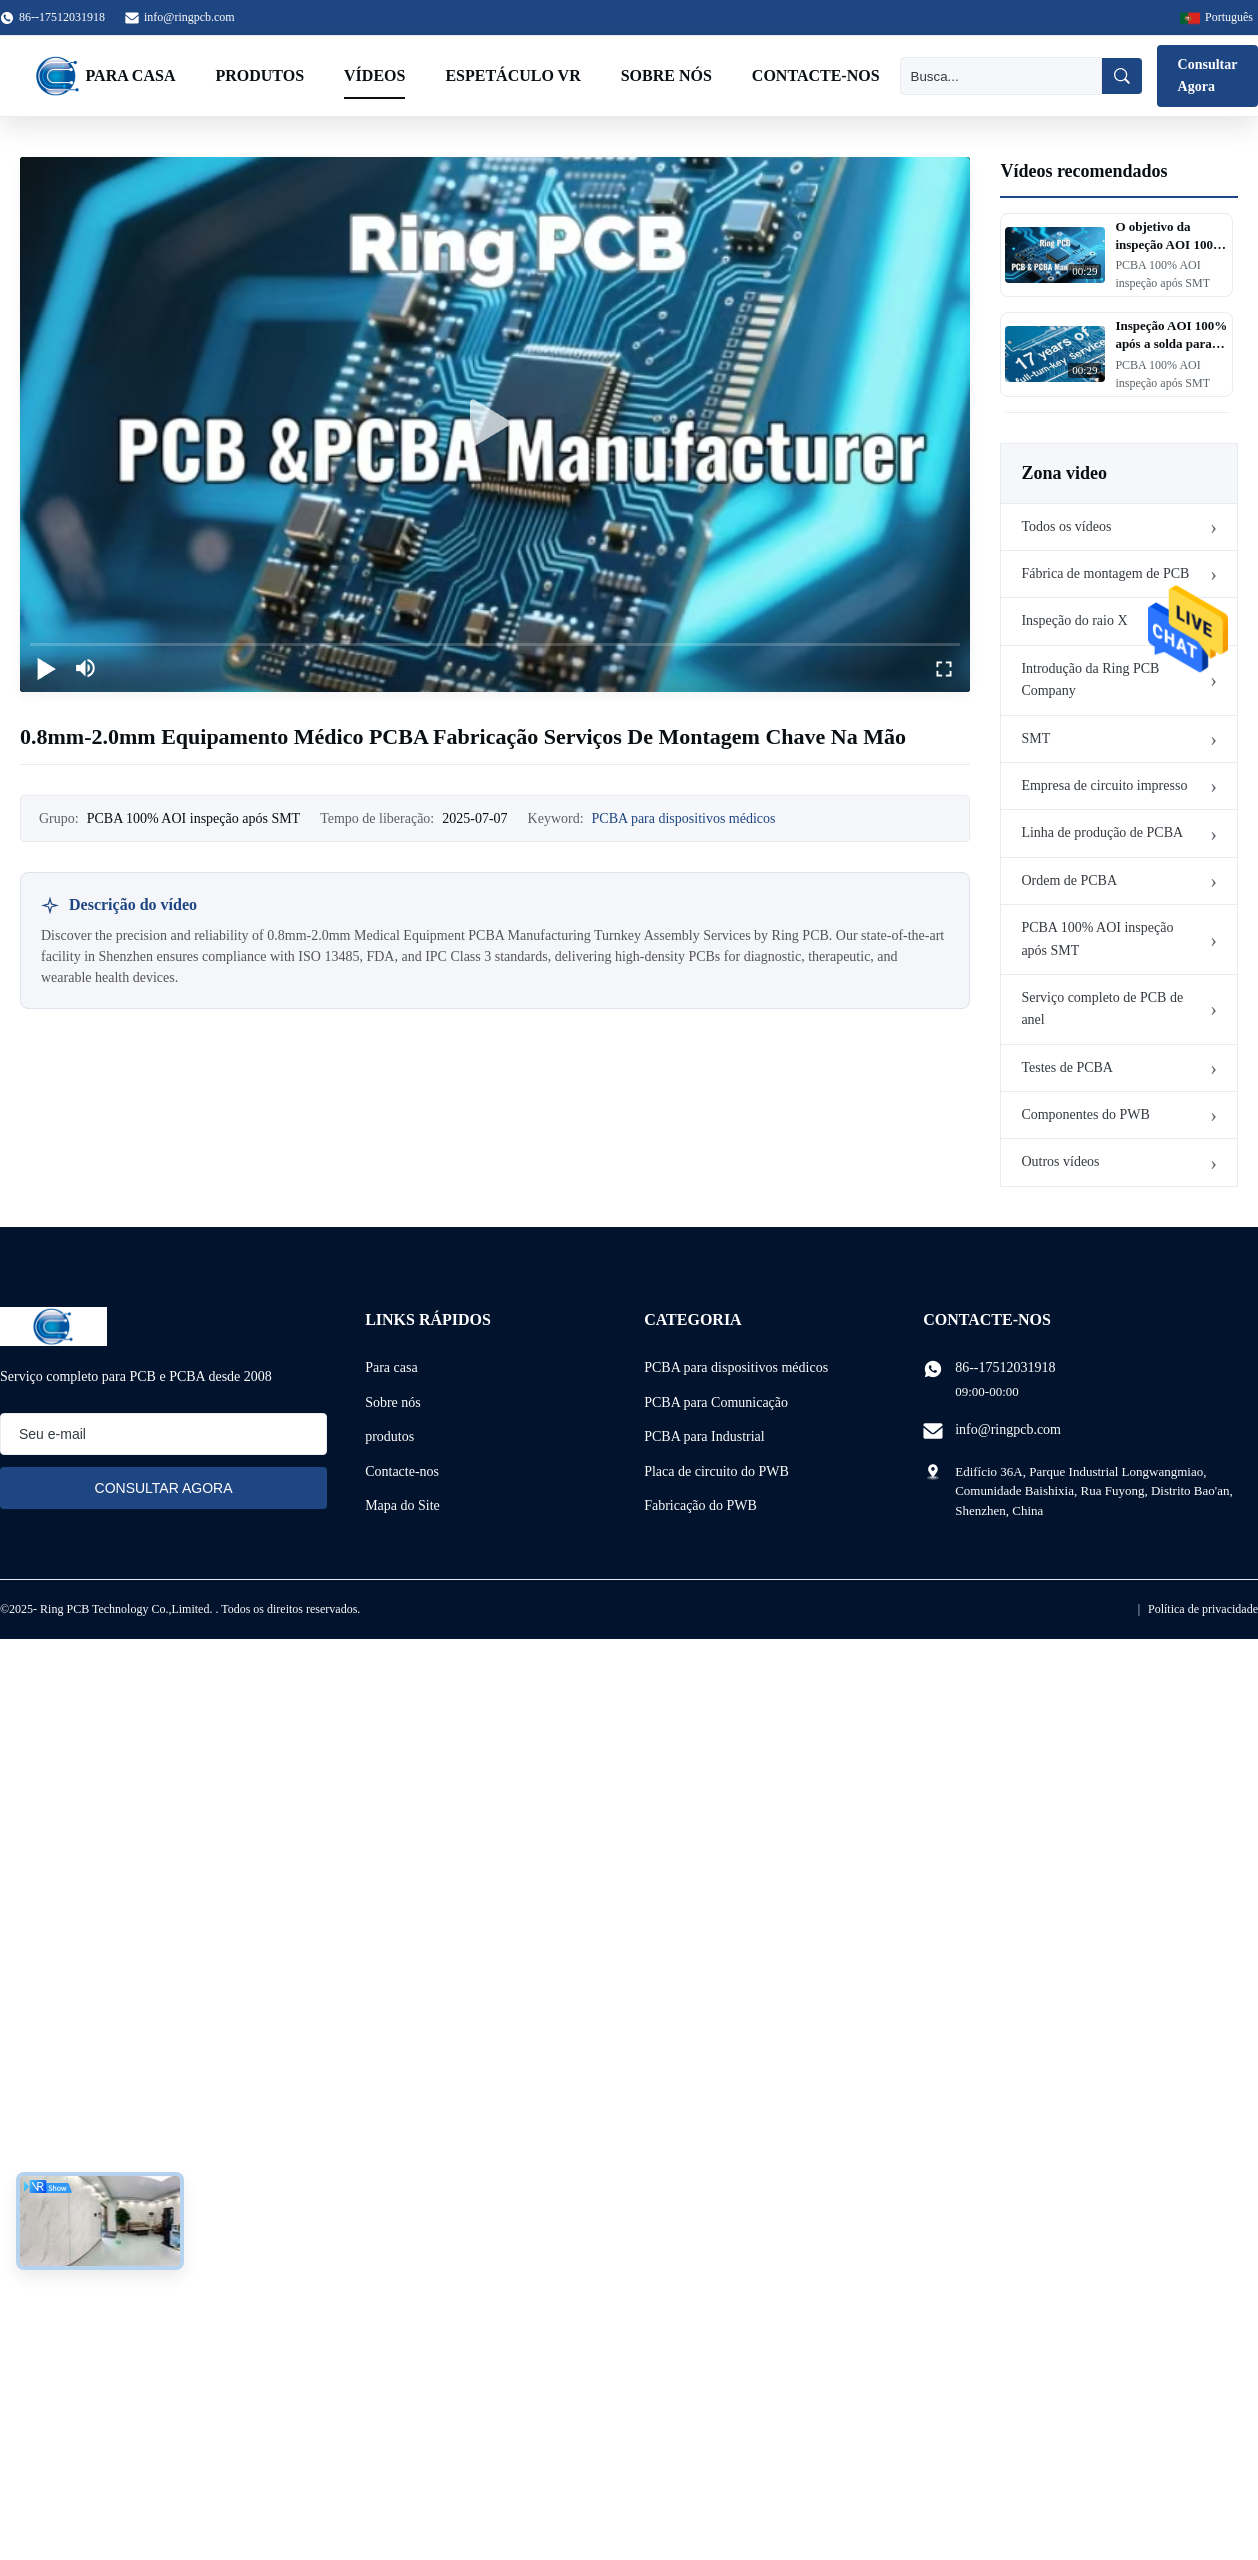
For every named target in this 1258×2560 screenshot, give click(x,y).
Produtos (259, 75)
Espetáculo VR (512, 75)
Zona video (1064, 473)
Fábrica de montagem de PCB (1105, 573)
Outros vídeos (1060, 1161)
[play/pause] (46, 668)
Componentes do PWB (1085, 1114)
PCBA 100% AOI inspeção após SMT (1097, 938)
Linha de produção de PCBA (1102, 832)
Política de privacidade (1203, 1609)
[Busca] (1001, 76)
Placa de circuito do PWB (716, 1471)
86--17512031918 (1005, 1367)
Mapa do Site (402, 1505)
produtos (389, 1436)
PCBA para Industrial (704, 1436)
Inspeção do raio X (1074, 620)
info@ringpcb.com (189, 17)
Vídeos (374, 75)
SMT (1035, 738)
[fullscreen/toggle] (944, 668)
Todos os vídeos (1066, 526)
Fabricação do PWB (700, 1505)
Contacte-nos (816, 75)
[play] (495, 424)
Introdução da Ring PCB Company (1090, 679)
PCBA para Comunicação (716, 1402)
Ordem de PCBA (1069, 880)
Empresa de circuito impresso (1104, 785)
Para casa (131, 75)
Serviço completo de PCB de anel (1102, 1008)
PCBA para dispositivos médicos (684, 818)
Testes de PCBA (1067, 1067)
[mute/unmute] (86, 668)
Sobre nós (666, 75)
